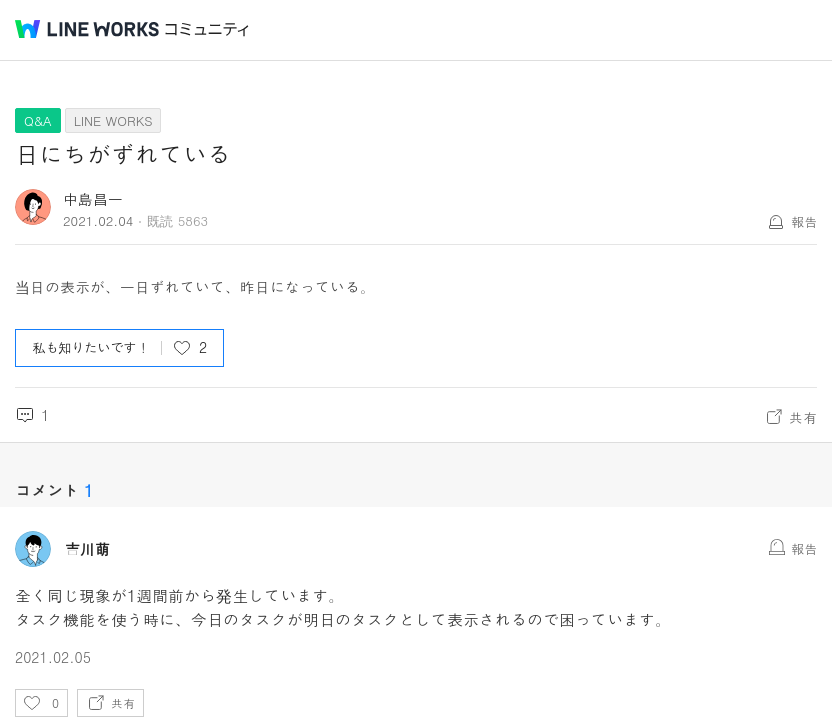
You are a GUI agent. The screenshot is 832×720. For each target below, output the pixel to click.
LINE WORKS (113, 120)
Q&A (38, 120)
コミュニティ (207, 29)
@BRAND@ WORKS (87, 29)
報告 (804, 221)
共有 (803, 417)
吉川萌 (87, 549)
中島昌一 (93, 198)
